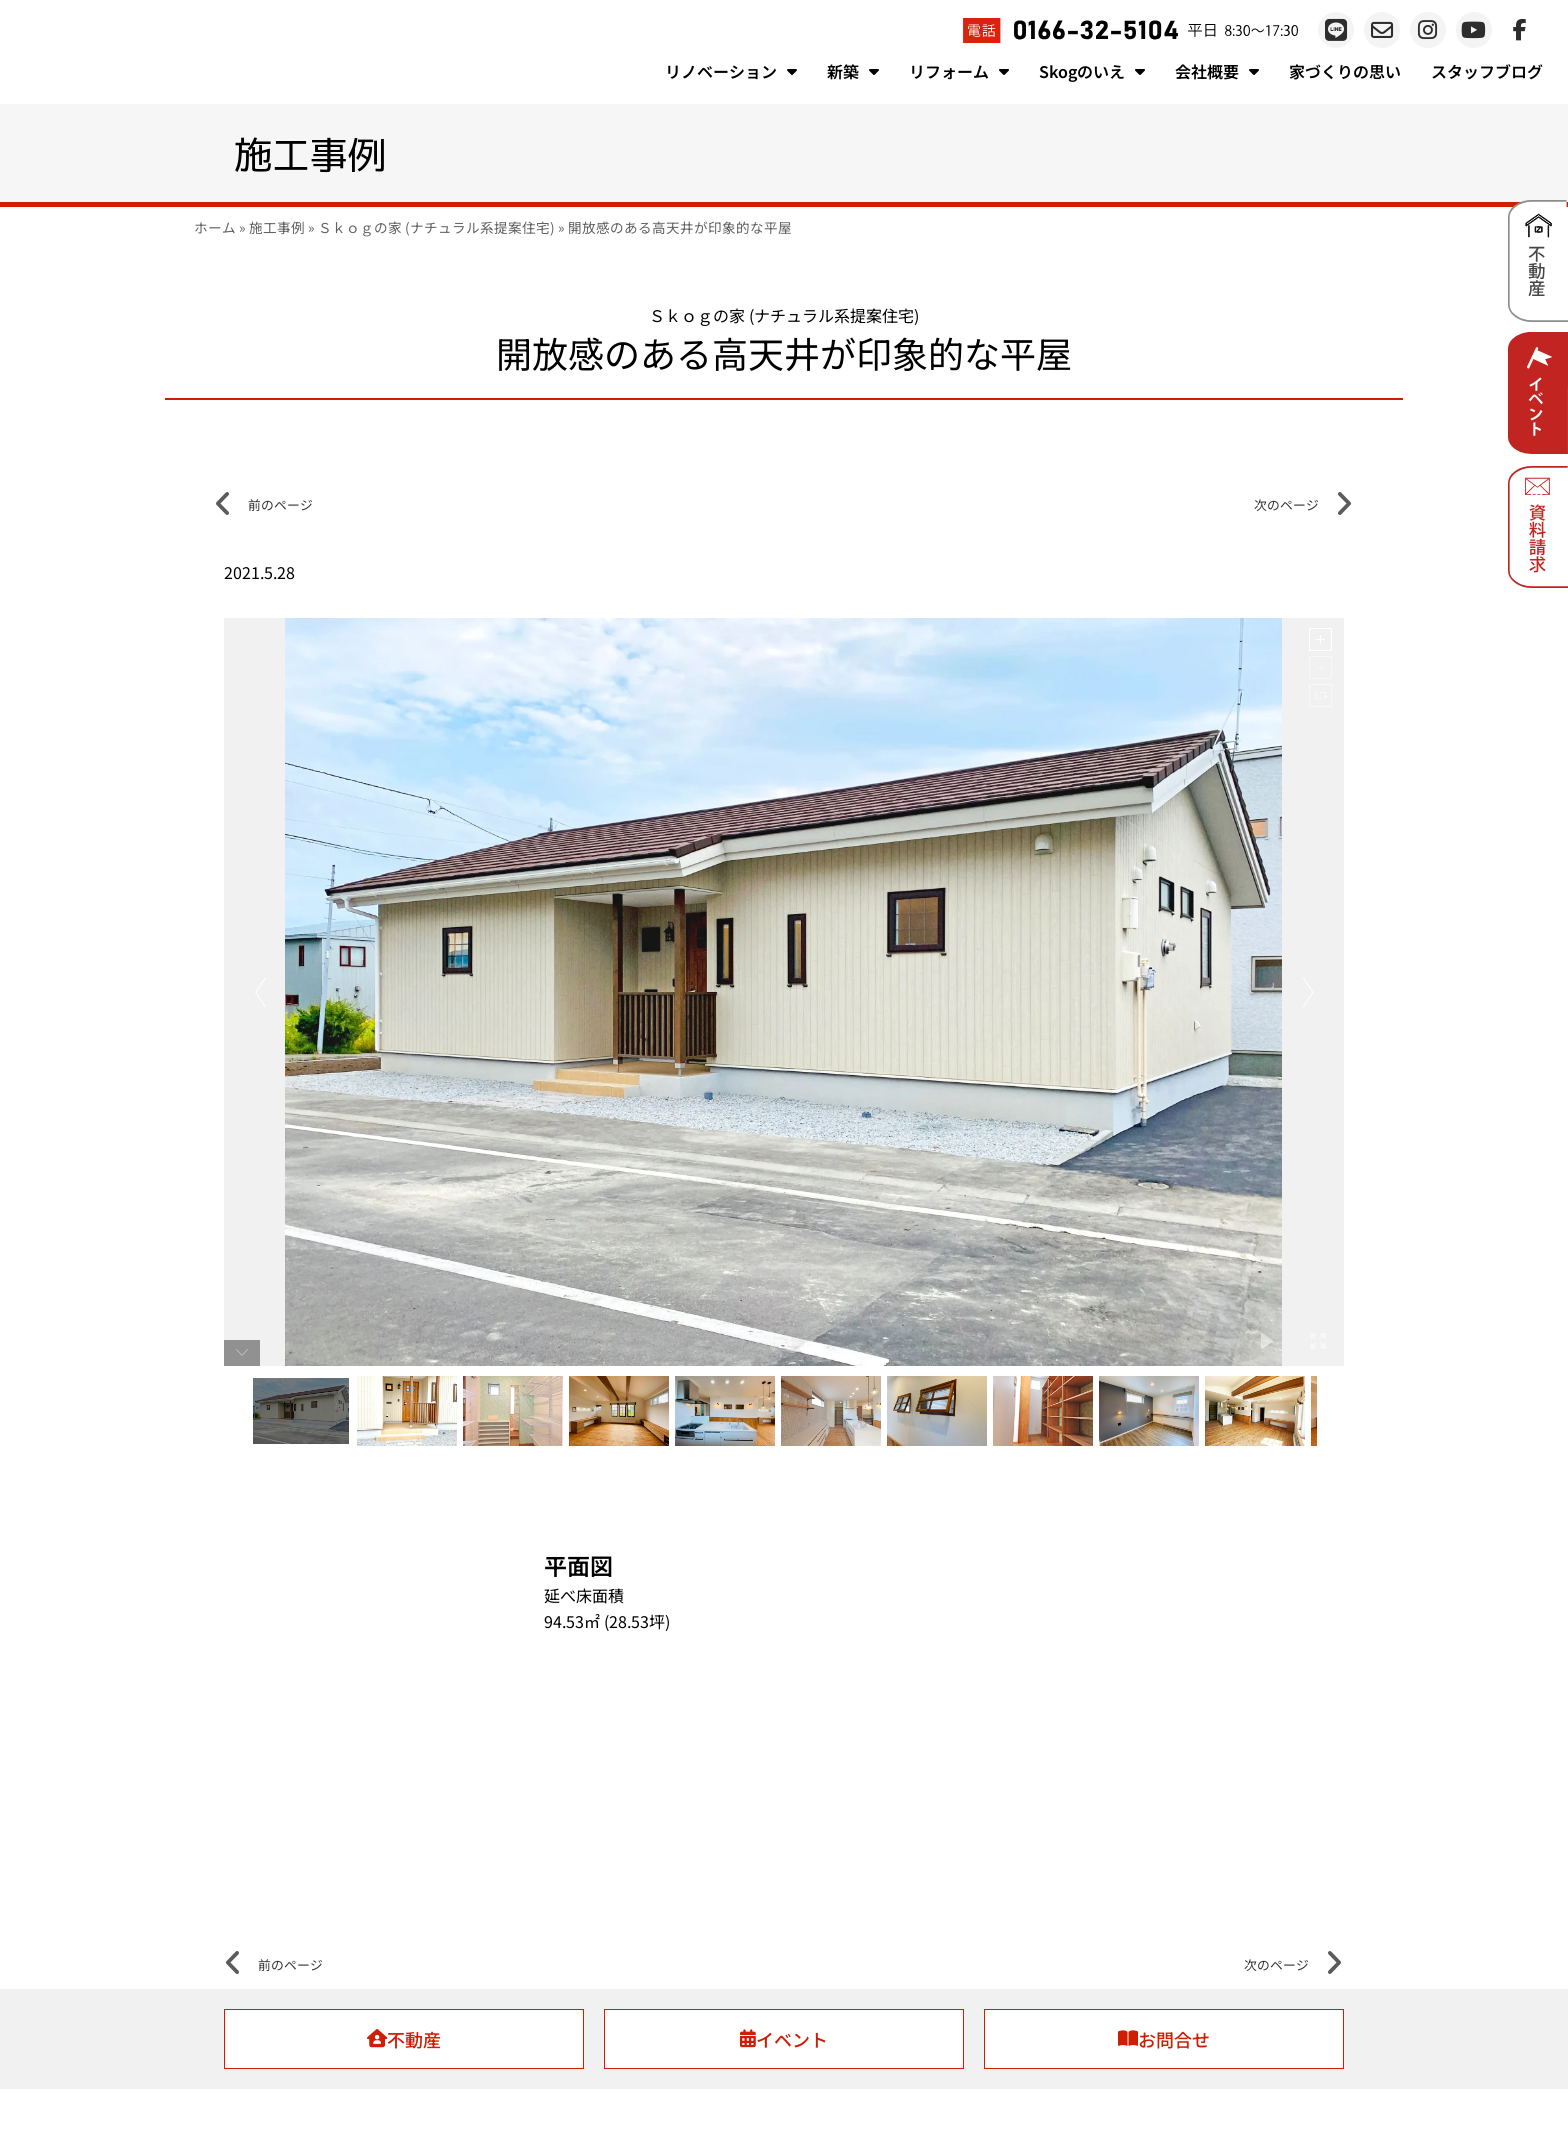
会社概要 (1217, 71)
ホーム (215, 227)
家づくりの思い (1345, 71)
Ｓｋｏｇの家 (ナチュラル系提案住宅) (436, 227)
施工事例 (277, 227)
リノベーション (731, 71)
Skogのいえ (1092, 71)
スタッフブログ (1487, 71)
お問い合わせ (1050, 2101)
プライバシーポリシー (935, 2101)
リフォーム (959, 71)
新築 (853, 71)
